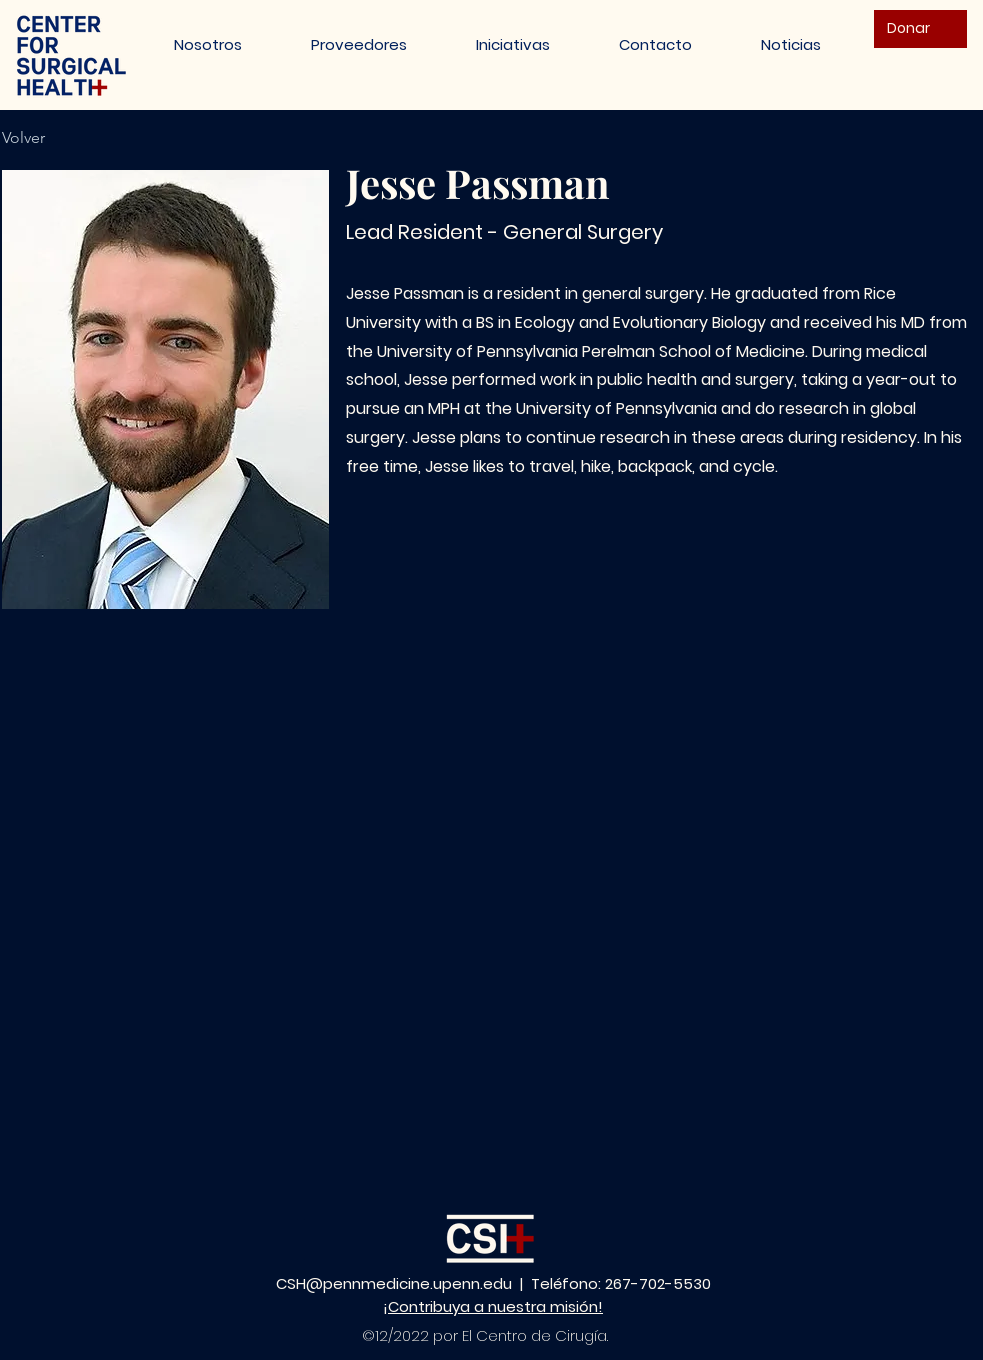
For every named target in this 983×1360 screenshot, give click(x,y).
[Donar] (920, 29)
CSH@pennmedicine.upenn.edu (394, 1283)
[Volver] (34, 138)
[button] (513, 44)
